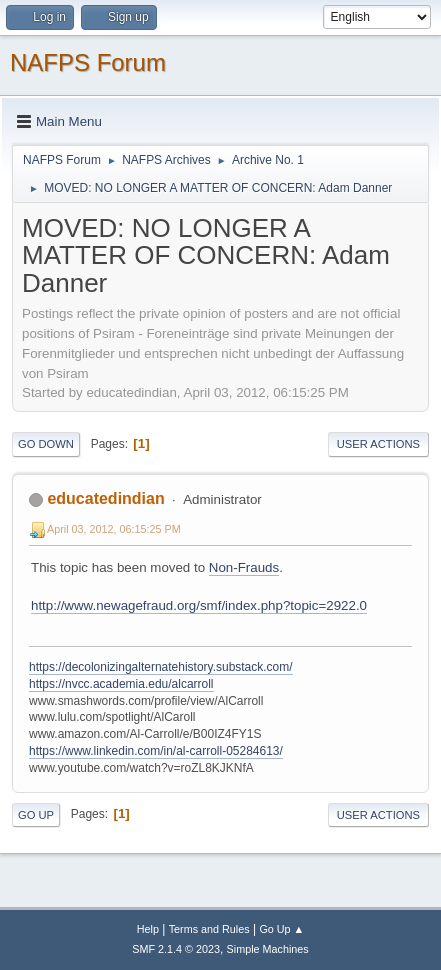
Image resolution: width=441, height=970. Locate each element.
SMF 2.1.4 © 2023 (176, 949)
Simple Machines (268, 949)
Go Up (36, 815)
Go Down (46, 444)
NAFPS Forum (88, 62)
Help (148, 929)
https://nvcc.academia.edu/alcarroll (121, 684)
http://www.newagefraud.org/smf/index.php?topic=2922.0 (199, 605)
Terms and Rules (209, 929)
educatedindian (105, 498)
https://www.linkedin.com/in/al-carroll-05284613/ (156, 751)
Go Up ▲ (281, 929)
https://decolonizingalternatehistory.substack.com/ (161, 667)
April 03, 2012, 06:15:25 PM (114, 529)
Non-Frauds (244, 567)
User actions (378, 444)
